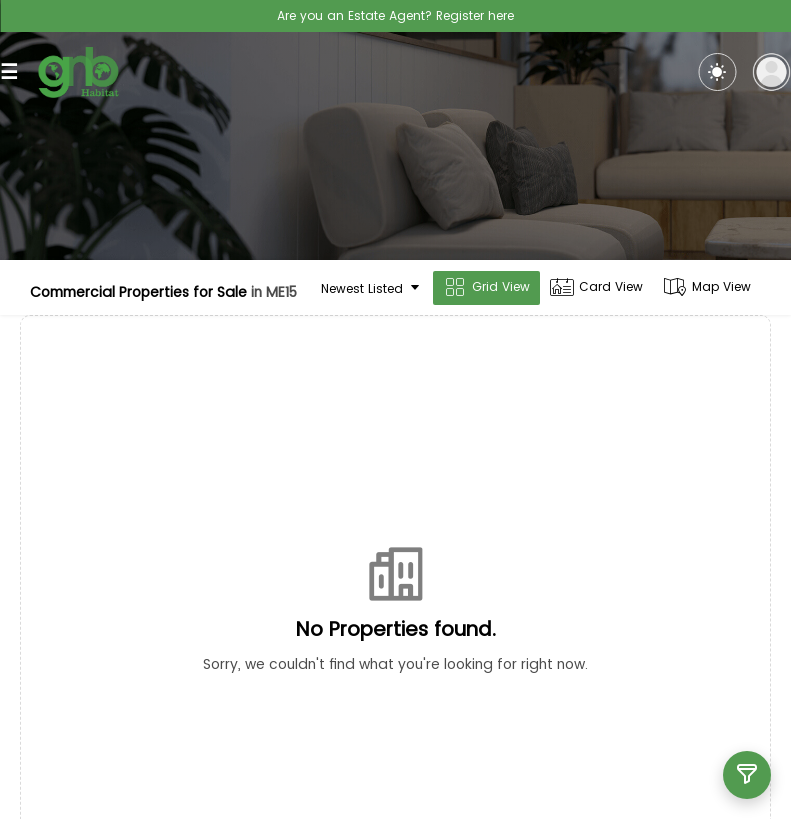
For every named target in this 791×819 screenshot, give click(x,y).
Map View (707, 288)
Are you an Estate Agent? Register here (395, 15)
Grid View (486, 288)
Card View (596, 288)
